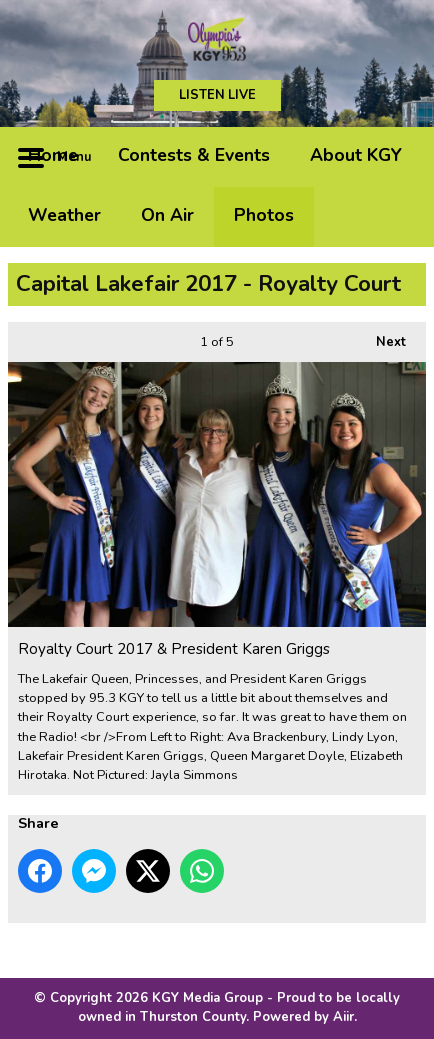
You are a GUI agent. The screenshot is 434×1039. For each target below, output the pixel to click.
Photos (264, 215)
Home (53, 155)
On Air (167, 215)
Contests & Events (194, 155)
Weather (64, 215)
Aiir (343, 1017)
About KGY (356, 155)
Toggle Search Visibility (396, 157)
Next (381, 336)
